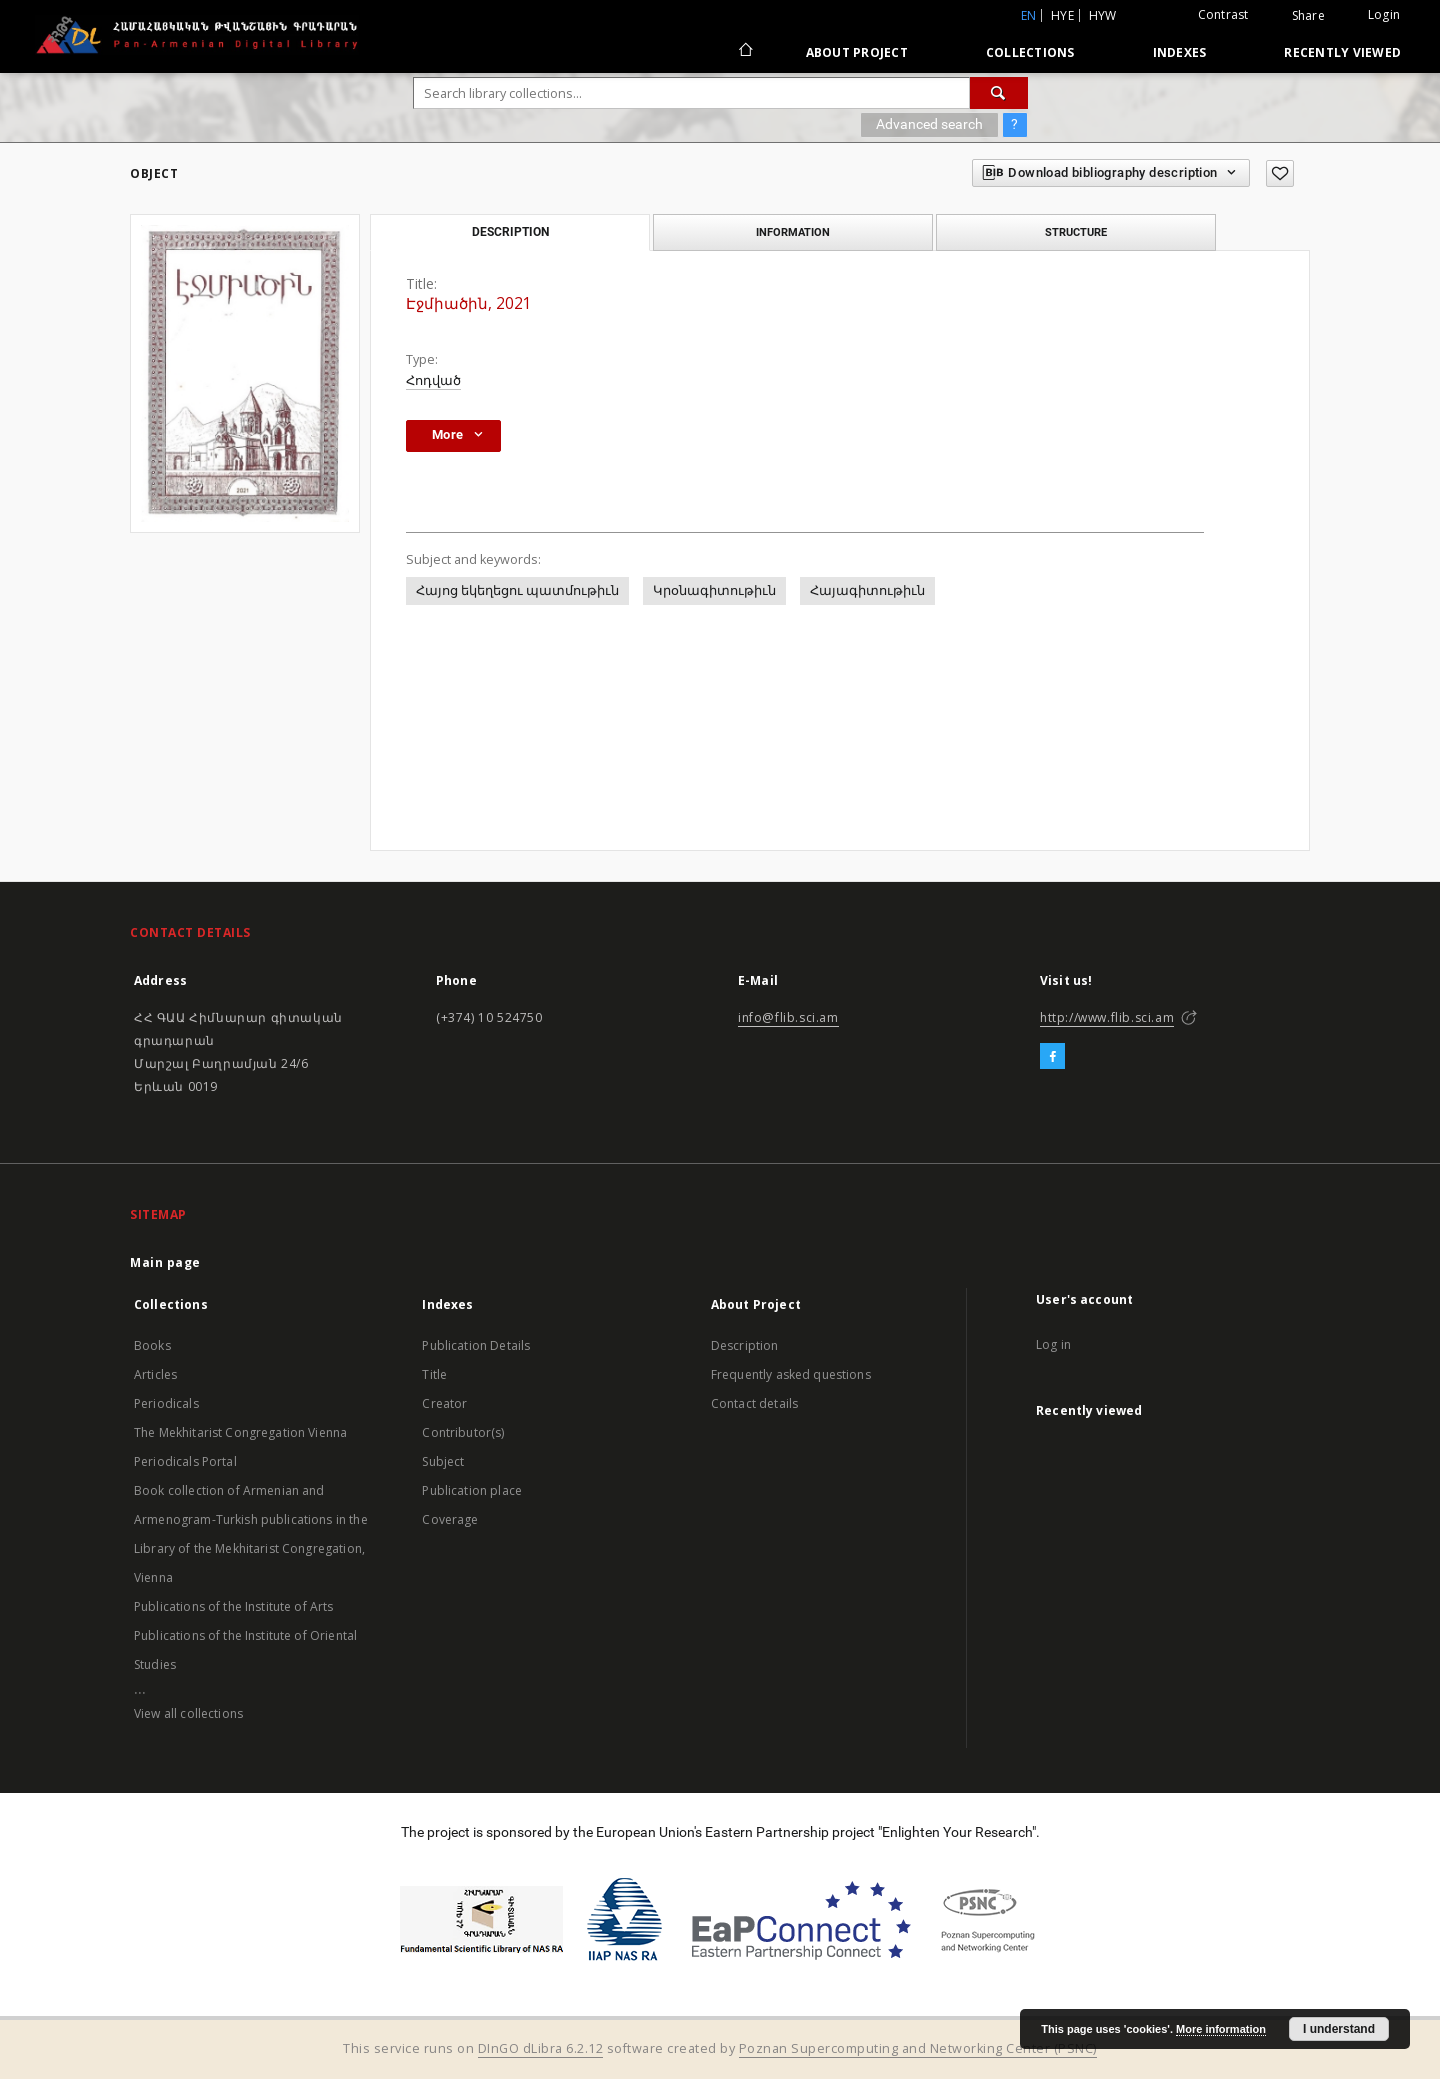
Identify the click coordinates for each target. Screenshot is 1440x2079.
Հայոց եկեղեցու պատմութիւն (517, 590)
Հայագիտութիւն (867, 590)
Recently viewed (1342, 52)
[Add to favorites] (1280, 173)
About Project (857, 52)
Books (152, 1345)
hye (1062, 15)
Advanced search (929, 124)
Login (1384, 14)
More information (1221, 2029)
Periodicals (166, 1403)
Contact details (754, 1403)
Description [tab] (510, 232)
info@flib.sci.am (788, 1017)
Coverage (450, 1519)
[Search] (999, 93)
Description (745, 1345)
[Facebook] (1052, 1057)
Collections (1030, 52)
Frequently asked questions (791, 1374)
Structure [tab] (1076, 232)
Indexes (1180, 52)
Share (1308, 16)
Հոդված (433, 380)
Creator (444, 1403)
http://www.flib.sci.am (1107, 1017)
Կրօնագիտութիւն (714, 590)
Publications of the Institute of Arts (234, 1606)
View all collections (188, 1713)
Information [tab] (793, 232)
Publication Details (476, 1345)
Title (434, 1374)
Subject (443, 1461)
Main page (165, 1262)
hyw (1103, 15)
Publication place (472, 1490)
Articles (155, 1374)
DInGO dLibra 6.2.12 (541, 2048)
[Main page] (744, 52)
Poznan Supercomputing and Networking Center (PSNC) (918, 2048)
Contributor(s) (463, 1432)
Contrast (1223, 14)
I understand (1339, 2029)
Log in (1053, 1344)
